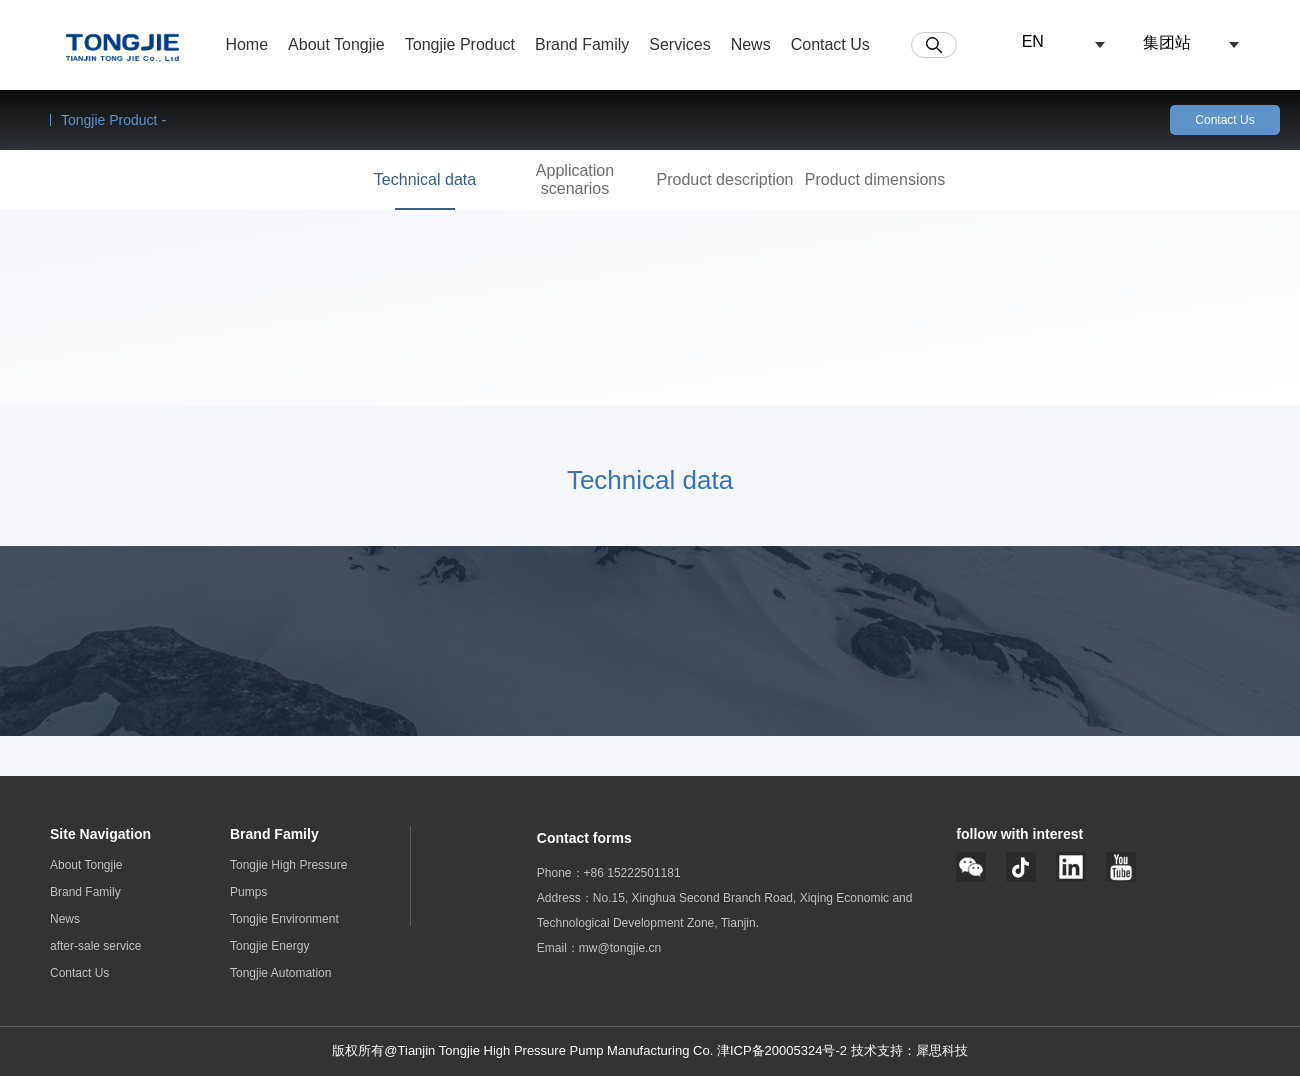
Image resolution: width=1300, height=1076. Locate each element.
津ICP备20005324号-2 (784, 1050)
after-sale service (95, 946)
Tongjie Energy (269, 946)
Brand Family (85, 892)
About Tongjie (86, 865)
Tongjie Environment (284, 919)
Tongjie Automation (280, 973)
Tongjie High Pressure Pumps (288, 878)
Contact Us (1224, 120)
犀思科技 (942, 1050)
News (65, 919)
